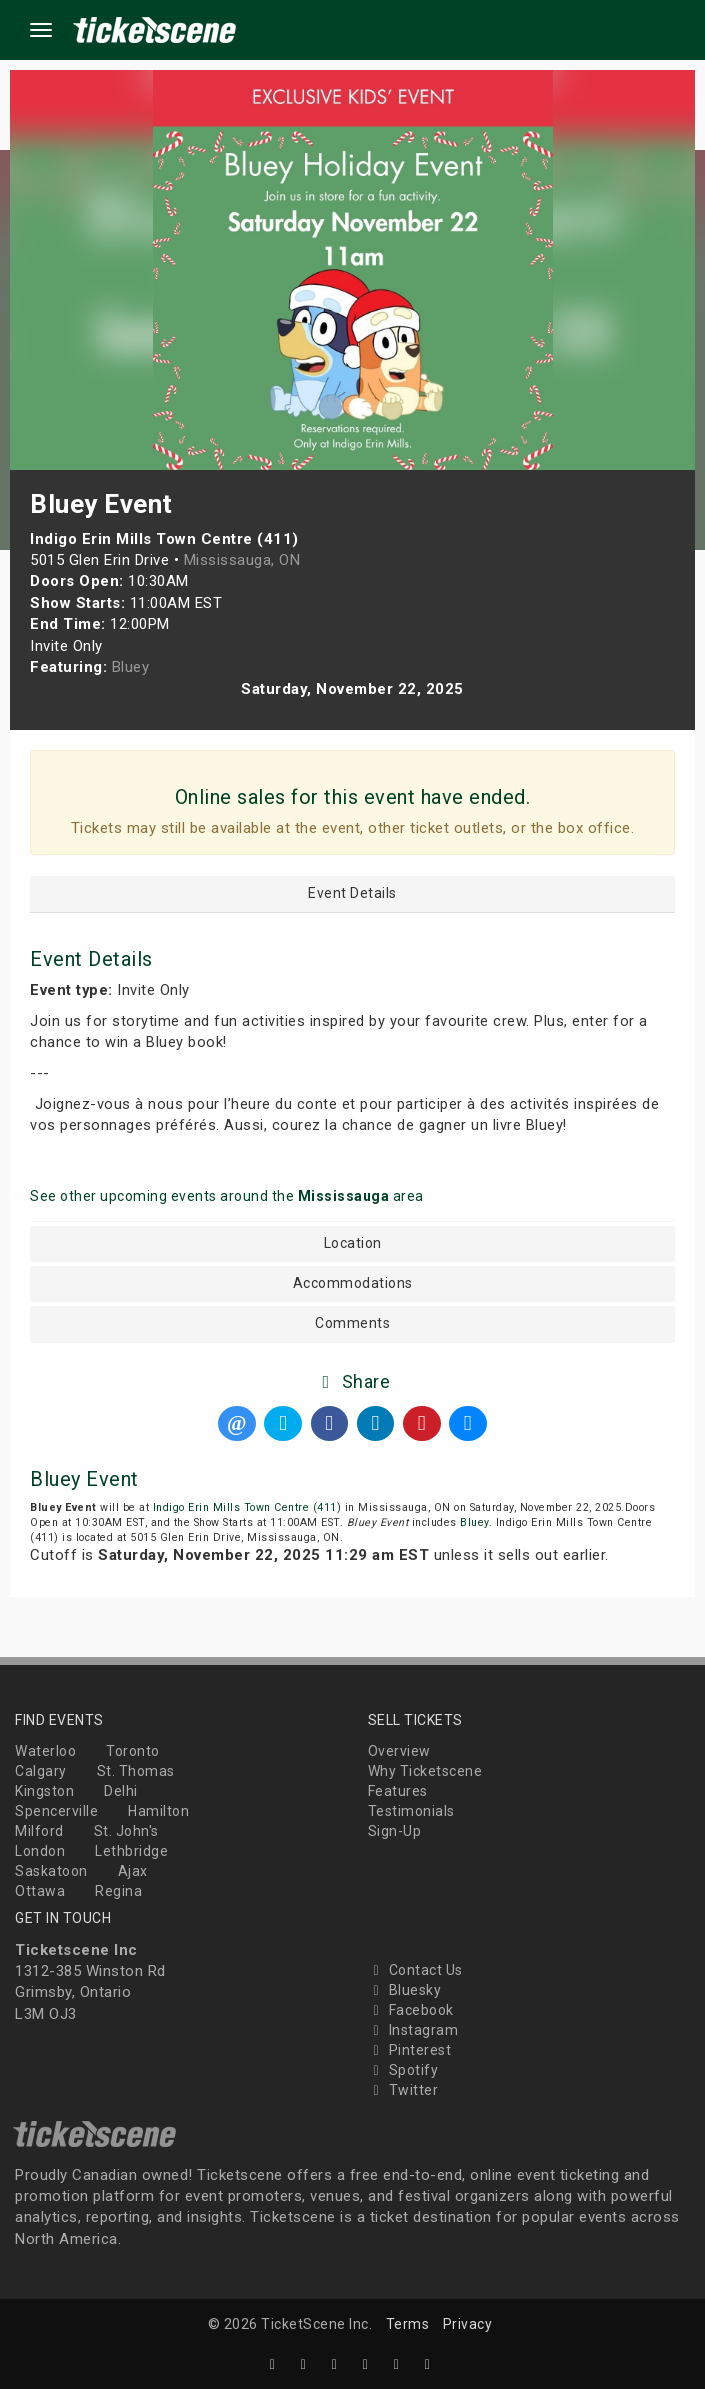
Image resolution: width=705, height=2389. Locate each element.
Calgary (41, 1771)
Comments (352, 1323)
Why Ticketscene (425, 1771)
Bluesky (405, 1990)
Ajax (133, 1871)
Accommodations (353, 1283)
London (40, 1851)
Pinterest (410, 2050)
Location (353, 1243)
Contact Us (415, 1970)
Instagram (413, 2030)
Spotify (403, 2070)
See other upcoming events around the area (227, 1196)
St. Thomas (136, 1771)
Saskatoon (51, 1871)
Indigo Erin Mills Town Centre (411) (247, 1507)
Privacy (468, 2324)
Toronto (133, 1751)
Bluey (474, 1522)
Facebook (411, 2010)
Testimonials (411, 1811)
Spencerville (56, 1811)
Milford (39, 1831)
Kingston (44, 1791)
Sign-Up (395, 1831)
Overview (399, 1751)
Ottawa (40, 1891)
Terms (408, 2324)
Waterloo (45, 1751)
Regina (118, 1891)
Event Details (352, 893)
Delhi (121, 1791)
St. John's (126, 1831)
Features (398, 1791)
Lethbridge (131, 1851)
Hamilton (158, 1811)
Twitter (403, 2090)
